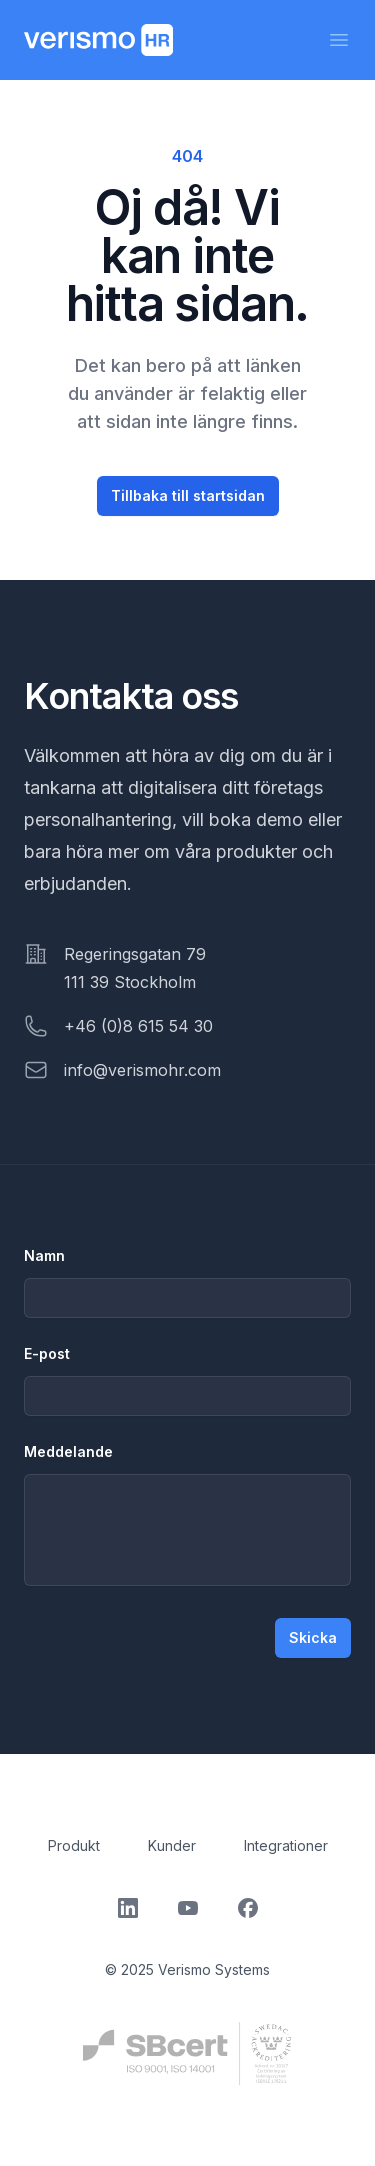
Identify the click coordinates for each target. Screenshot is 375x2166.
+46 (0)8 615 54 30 (138, 1026)
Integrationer (286, 1845)
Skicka (313, 1637)
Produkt (74, 1845)
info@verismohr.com (142, 1070)
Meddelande (68, 1451)
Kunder (172, 1845)
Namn (44, 1255)
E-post (47, 1353)
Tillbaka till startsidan (188, 495)
